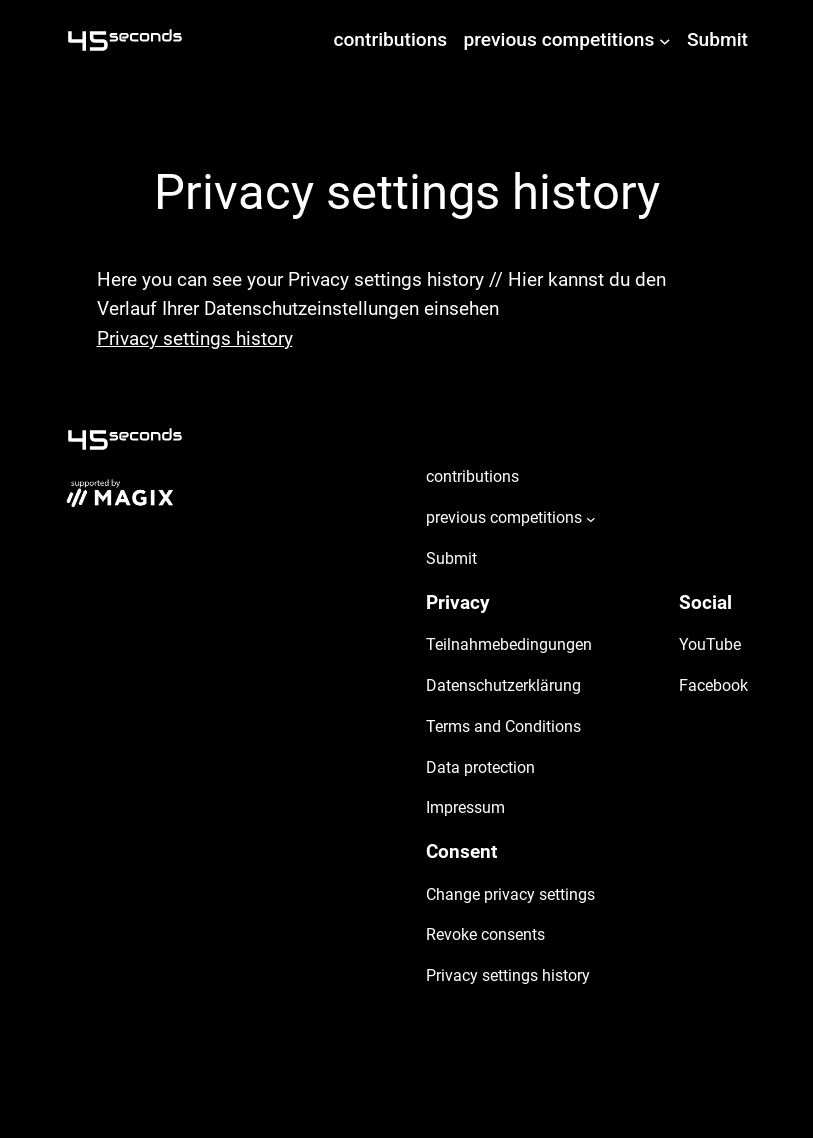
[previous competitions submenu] (665, 40)
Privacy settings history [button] (195, 338)
